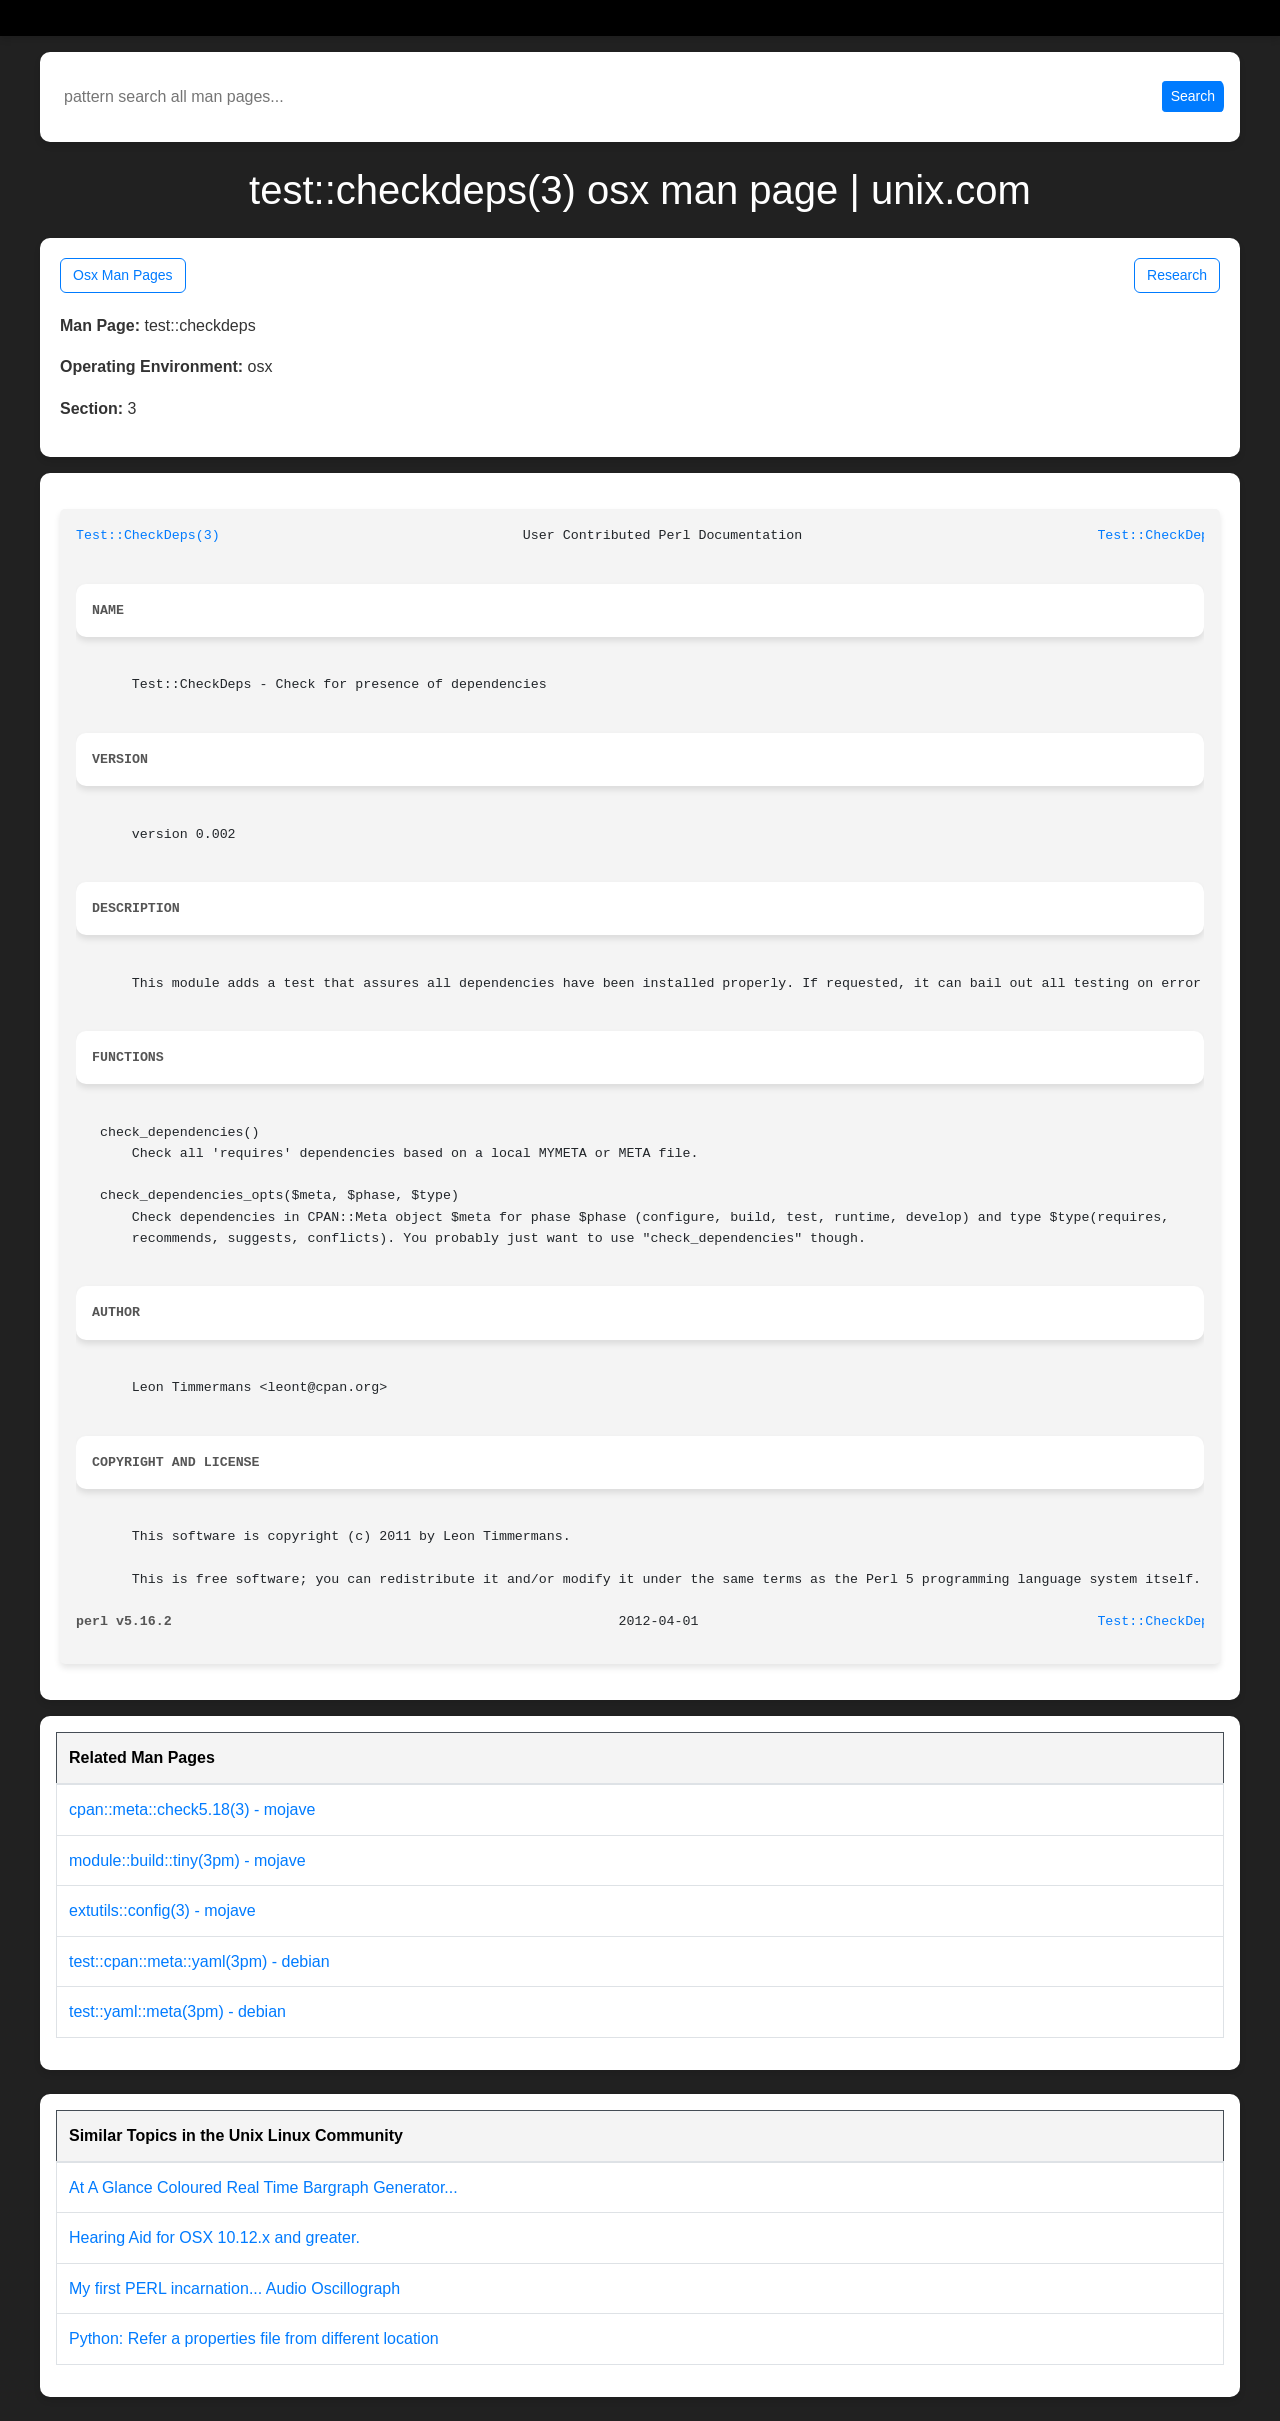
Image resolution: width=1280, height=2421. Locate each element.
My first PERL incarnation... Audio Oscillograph (234, 2288)
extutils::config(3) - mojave (162, 1910)
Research (1177, 275)
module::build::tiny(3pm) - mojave (187, 1860)
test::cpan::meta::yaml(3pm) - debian (199, 1961)
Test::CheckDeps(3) (148, 535)
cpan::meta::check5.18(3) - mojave (192, 1809)
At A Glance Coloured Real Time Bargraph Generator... (263, 2187)
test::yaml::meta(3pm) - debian (177, 2011)
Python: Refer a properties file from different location (254, 2338)
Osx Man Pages (123, 275)
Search (1193, 96)
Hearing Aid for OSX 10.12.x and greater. (214, 2237)
